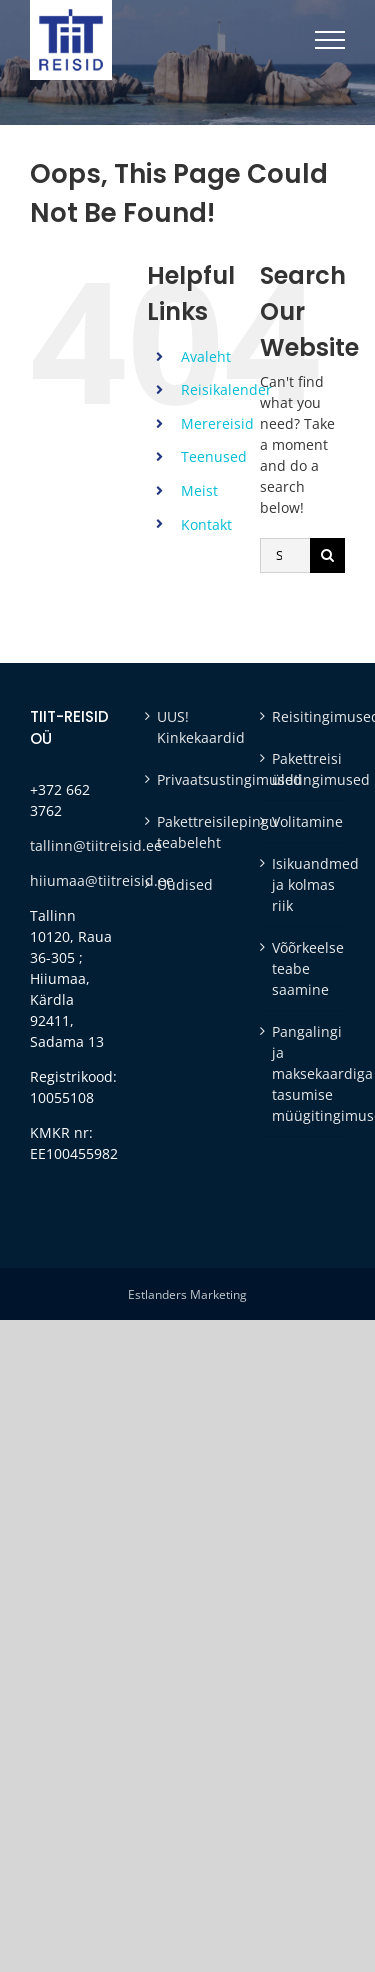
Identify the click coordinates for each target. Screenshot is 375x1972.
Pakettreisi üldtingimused (303, 769)
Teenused (214, 456)
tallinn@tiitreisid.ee (96, 845)
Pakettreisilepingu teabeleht (188, 832)
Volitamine (303, 821)
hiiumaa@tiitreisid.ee (102, 880)
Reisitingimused (303, 716)
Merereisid (217, 423)
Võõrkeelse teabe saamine (303, 968)
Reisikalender (226, 389)
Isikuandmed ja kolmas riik (303, 884)
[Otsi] (327, 555)
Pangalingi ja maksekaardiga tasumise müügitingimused (303, 1073)
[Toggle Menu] (330, 40)
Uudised (185, 884)
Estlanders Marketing (187, 1294)
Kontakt (206, 524)
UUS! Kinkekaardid (188, 727)
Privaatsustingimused (188, 779)
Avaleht (206, 356)
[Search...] (285, 555)
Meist (199, 490)
